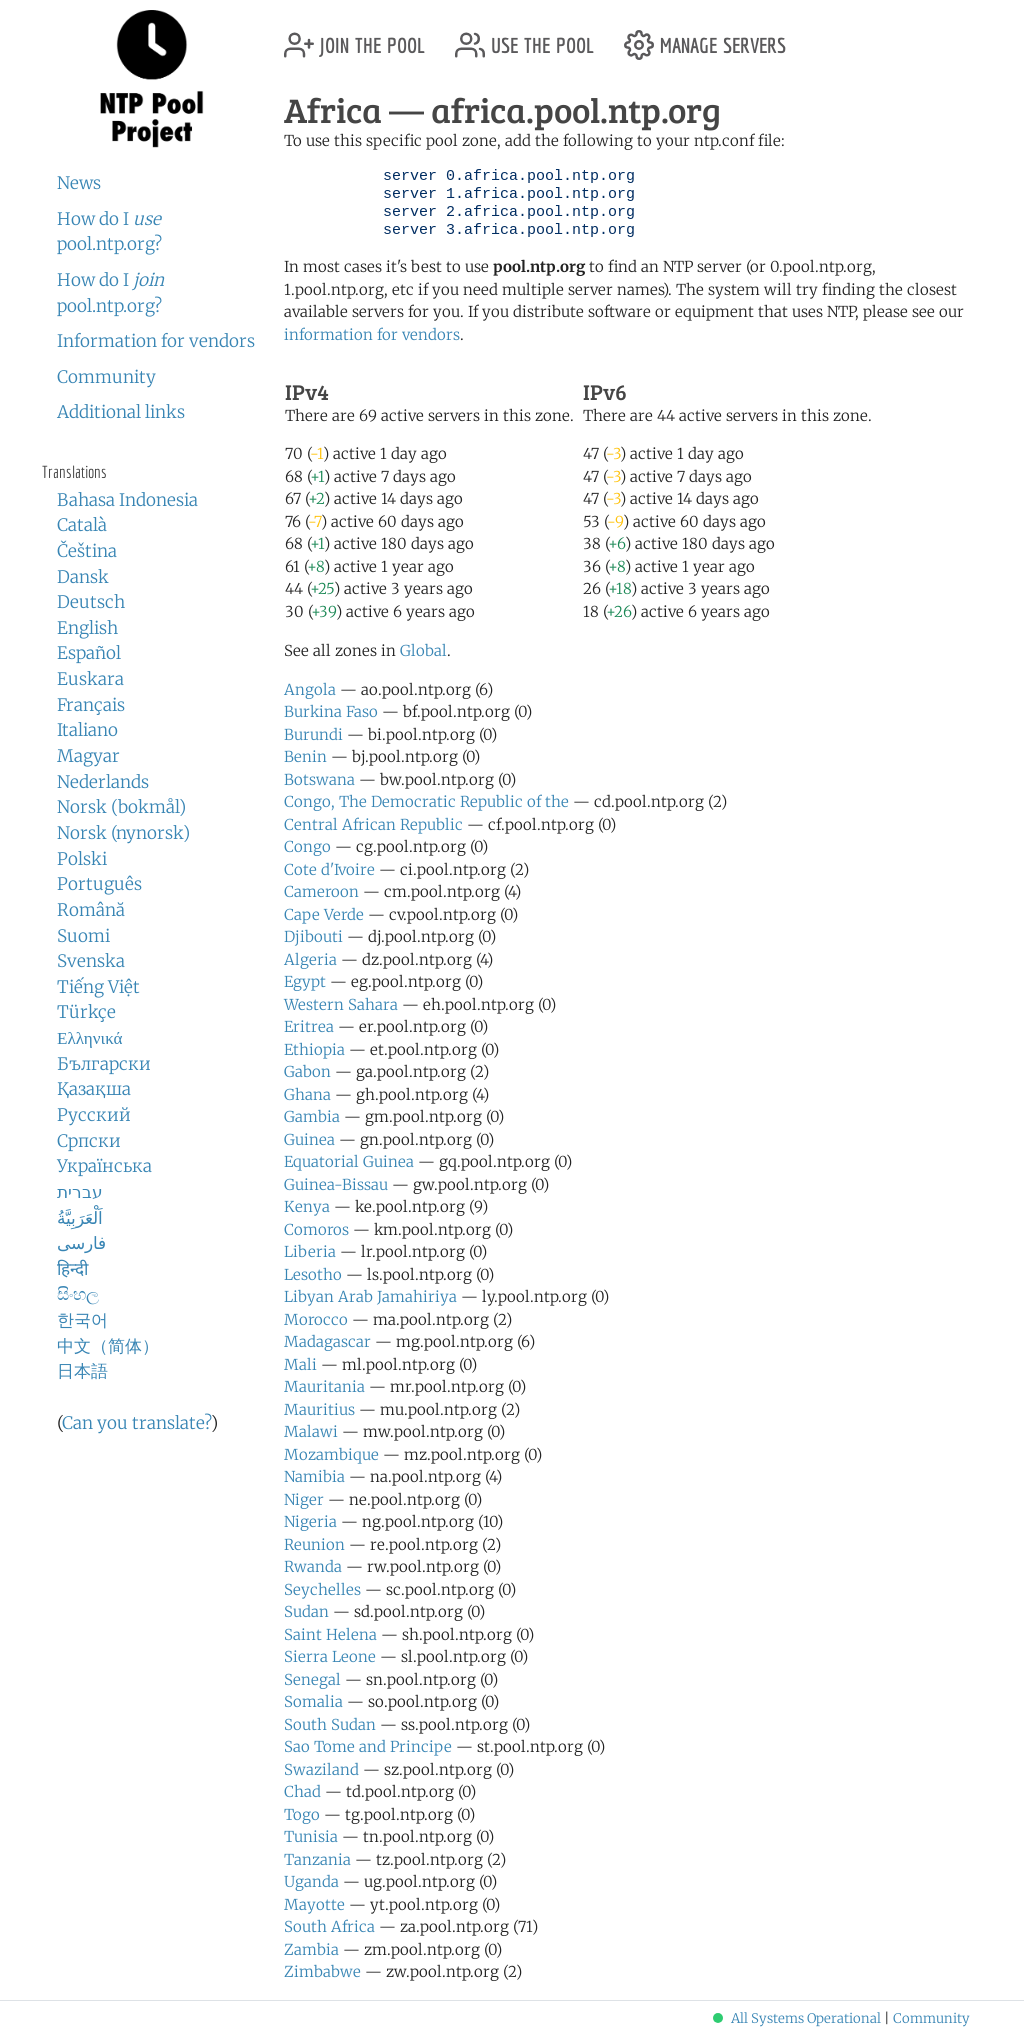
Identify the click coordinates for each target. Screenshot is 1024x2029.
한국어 (82, 1320)
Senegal (312, 1679)
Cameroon (321, 891)
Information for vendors (156, 341)
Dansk (83, 577)
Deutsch (91, 602)
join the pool (354, 37)
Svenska (91, 961)
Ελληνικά (90, 1038)
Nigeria (310, 1521)
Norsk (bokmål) (121, 807)
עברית (80, 1192)
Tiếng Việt (98, 987)
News (79, 183)
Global (423, 650)
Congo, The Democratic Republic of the (426, 801)
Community (106, 377)
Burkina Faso (331, 711)
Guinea (309, 1139)
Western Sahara (341, 1004)
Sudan (306, 1611)
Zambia (311, 1949)
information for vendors (372, 334)
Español (89, 653)
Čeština (87, 551)
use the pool (524, 37)
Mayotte (314, 1904)
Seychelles (322, 1589)
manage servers (705, 37)
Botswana (319, 779)
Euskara (90, 679)
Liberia (310, 1251)
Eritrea (309, 1026)
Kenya (307, 1206)
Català (82, 525)
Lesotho (313, 1274)
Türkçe (86, 1012)
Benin (305, 756)
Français (91, 705)
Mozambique (331, 1454)
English (87, 628)
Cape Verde (324, 914)
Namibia (314, 1476)
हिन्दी (72, 1269)
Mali (300, 1364)
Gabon (307, 1071)
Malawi (311, 1431)
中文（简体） (108, 1346)
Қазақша (94, 1089)
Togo (302, 1814)
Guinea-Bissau (336, 1184)
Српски (89, 1141)
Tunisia (311, 1836)
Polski (82, 859)
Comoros (316, 1229)
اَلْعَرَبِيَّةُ (80, 1218)
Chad (302, 1791)
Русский (94, 1115)
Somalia (313, 1701)
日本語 (82, 1371)
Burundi (313, 734)
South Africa (329, 1926)
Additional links (121, 412)
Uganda (311, 1881)
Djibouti (313, 936)
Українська (104, 1166)
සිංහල (78, 1294)
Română (91, 910)
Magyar (88, 756)
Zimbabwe (322, 1971)
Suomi (83, 936)
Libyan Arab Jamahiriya (370, 1296)
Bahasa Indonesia (127, 500)
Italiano (87, 730)
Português (99, 884)
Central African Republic (373, 824)
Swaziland (321, 1769)
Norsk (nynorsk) (123, 833)
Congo (307, 846)
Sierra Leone (330, 1656)
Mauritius (319, 1409)
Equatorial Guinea (349, 1161)
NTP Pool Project (152, 79)
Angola (310, 689)
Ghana (307, 1094)
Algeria (310, 959)
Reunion (314, 1544)
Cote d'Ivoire (329, 869)
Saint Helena (330, 1634)
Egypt (305, 981)
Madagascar (327, 1341)
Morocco (316, 1319)
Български (104, 1064)
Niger (304, 1499)
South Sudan (330, 1724)
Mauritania (324, 1386)
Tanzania (317, 1859)
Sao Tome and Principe (368, 1746)
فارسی (81, 1243)
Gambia (312, 1116)
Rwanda (313, 1566)
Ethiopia (314, 1049)
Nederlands (103, 782)
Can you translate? (136, 1423)
